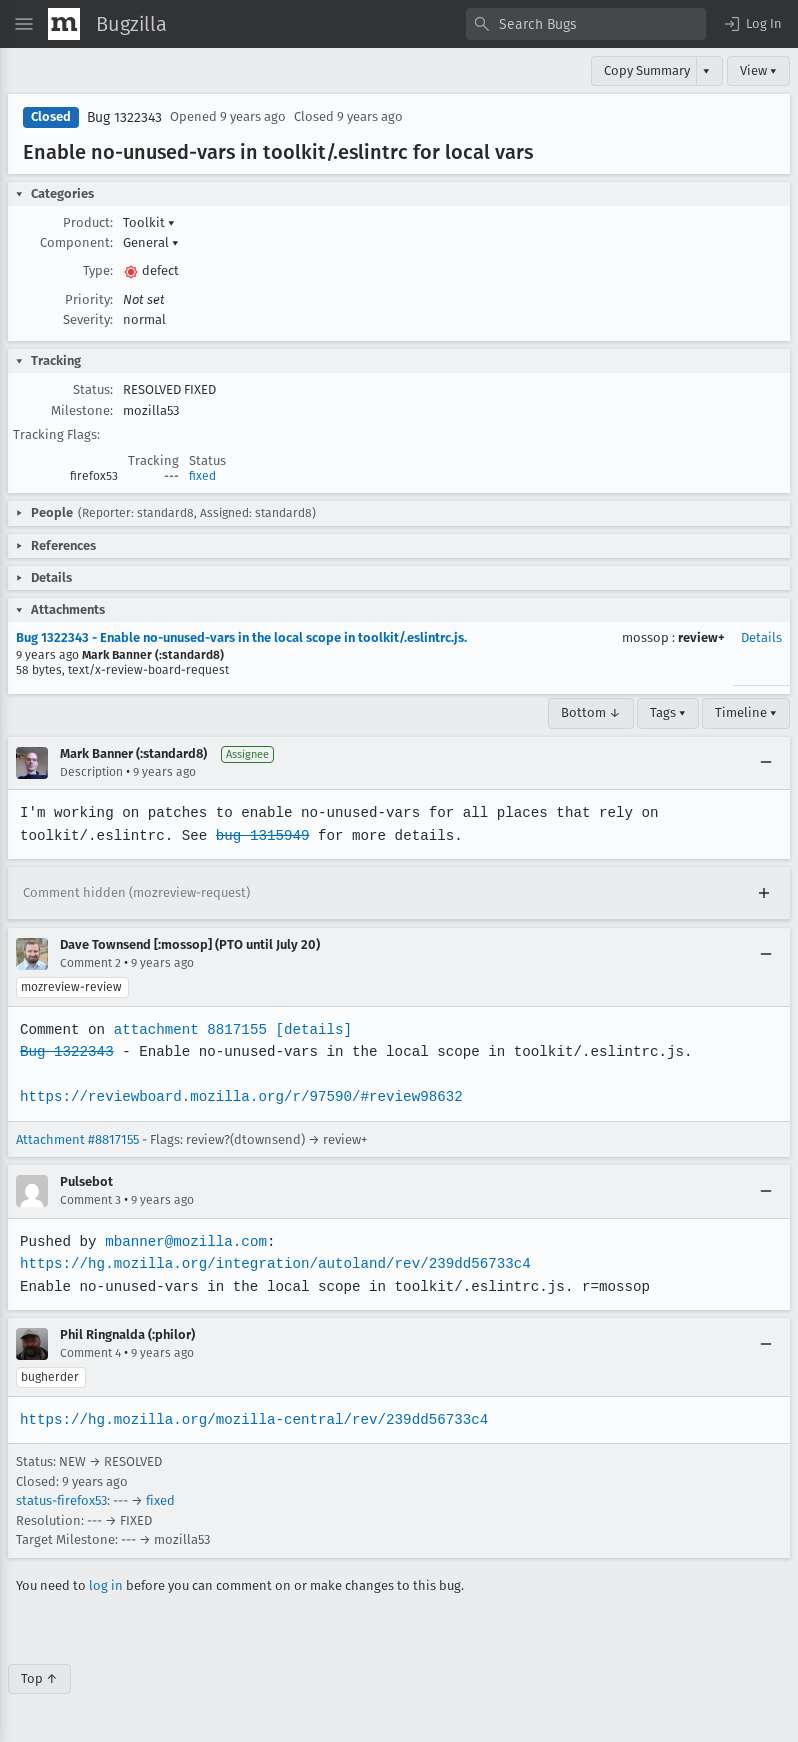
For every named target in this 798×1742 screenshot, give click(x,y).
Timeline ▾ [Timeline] (746, 712)
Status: (93, 389)
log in (106, 1585)
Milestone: (82, 410)
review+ (701, 637)
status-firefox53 (61, 1500)
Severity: (88, 319)
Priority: (89, 299)
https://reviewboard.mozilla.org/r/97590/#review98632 (238, 1096)
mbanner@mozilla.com (183, 1241)
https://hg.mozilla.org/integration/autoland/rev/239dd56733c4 (271, 1263)
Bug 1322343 (124, 117)
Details (761, 637)
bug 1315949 (259, 835)
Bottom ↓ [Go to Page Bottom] (591, 712)
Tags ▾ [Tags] (668, 712)
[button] (752, 24)
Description (91, 772)
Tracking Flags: (56, 434)
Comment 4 (90, 1353)
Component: (76, 242)
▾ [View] (706, 70)
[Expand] (764, 893)
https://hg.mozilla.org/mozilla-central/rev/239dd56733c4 (251, 1419)
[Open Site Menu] (24, 24)
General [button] (151, 242)
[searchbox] (586, 24)
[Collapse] (766, 763)
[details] (310, 1029)
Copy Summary (647, 70)
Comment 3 (90, 1200)
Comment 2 (90, 963)
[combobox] (586, 24)
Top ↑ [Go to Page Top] (39, 1678)
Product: (88, 222)
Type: (98, 270)
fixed (202, 476)
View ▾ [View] (758, 70)
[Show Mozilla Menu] (64, 24)
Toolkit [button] (149, 222)
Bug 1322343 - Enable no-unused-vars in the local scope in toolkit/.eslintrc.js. (241, 637)
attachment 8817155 (187, 1029)
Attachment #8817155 (77, 1139)
